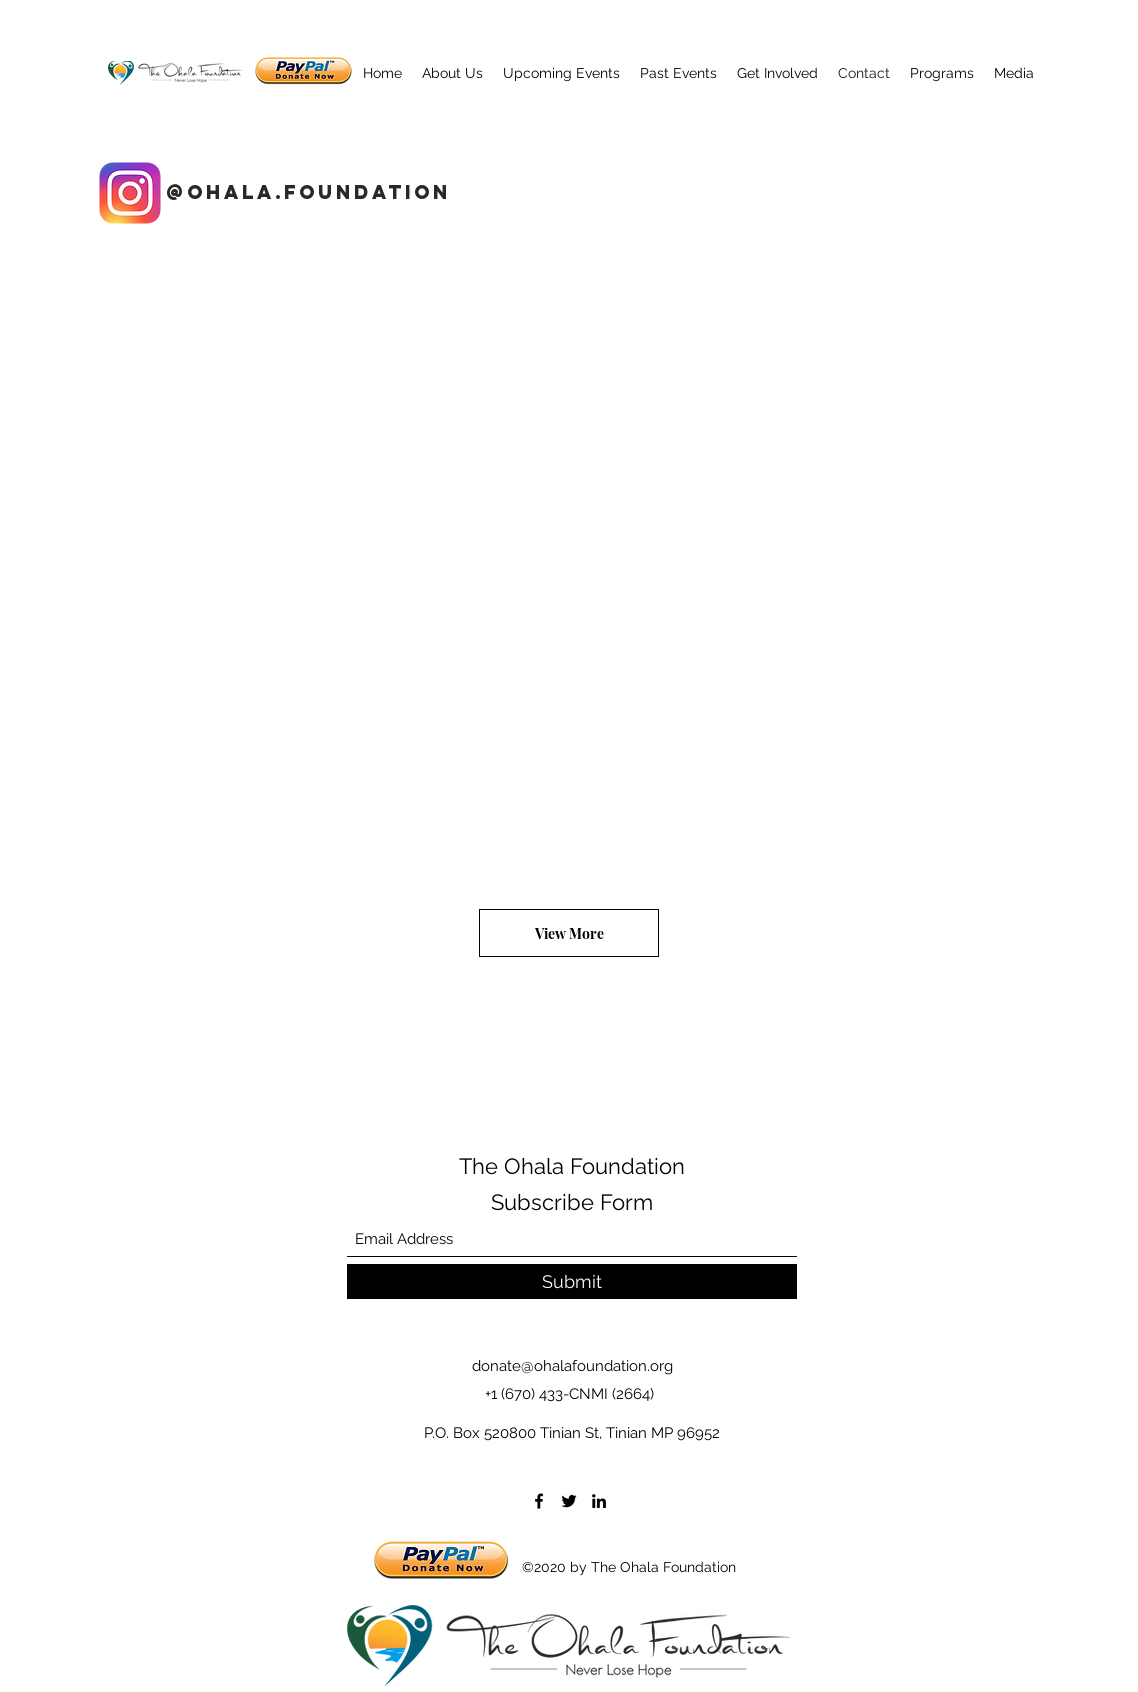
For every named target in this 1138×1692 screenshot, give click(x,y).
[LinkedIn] (599, 1501)
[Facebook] (539, 1501)
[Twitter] (569, 1501)
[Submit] (572, 1281)
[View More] (569, 933)
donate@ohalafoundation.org (572, 1366)
